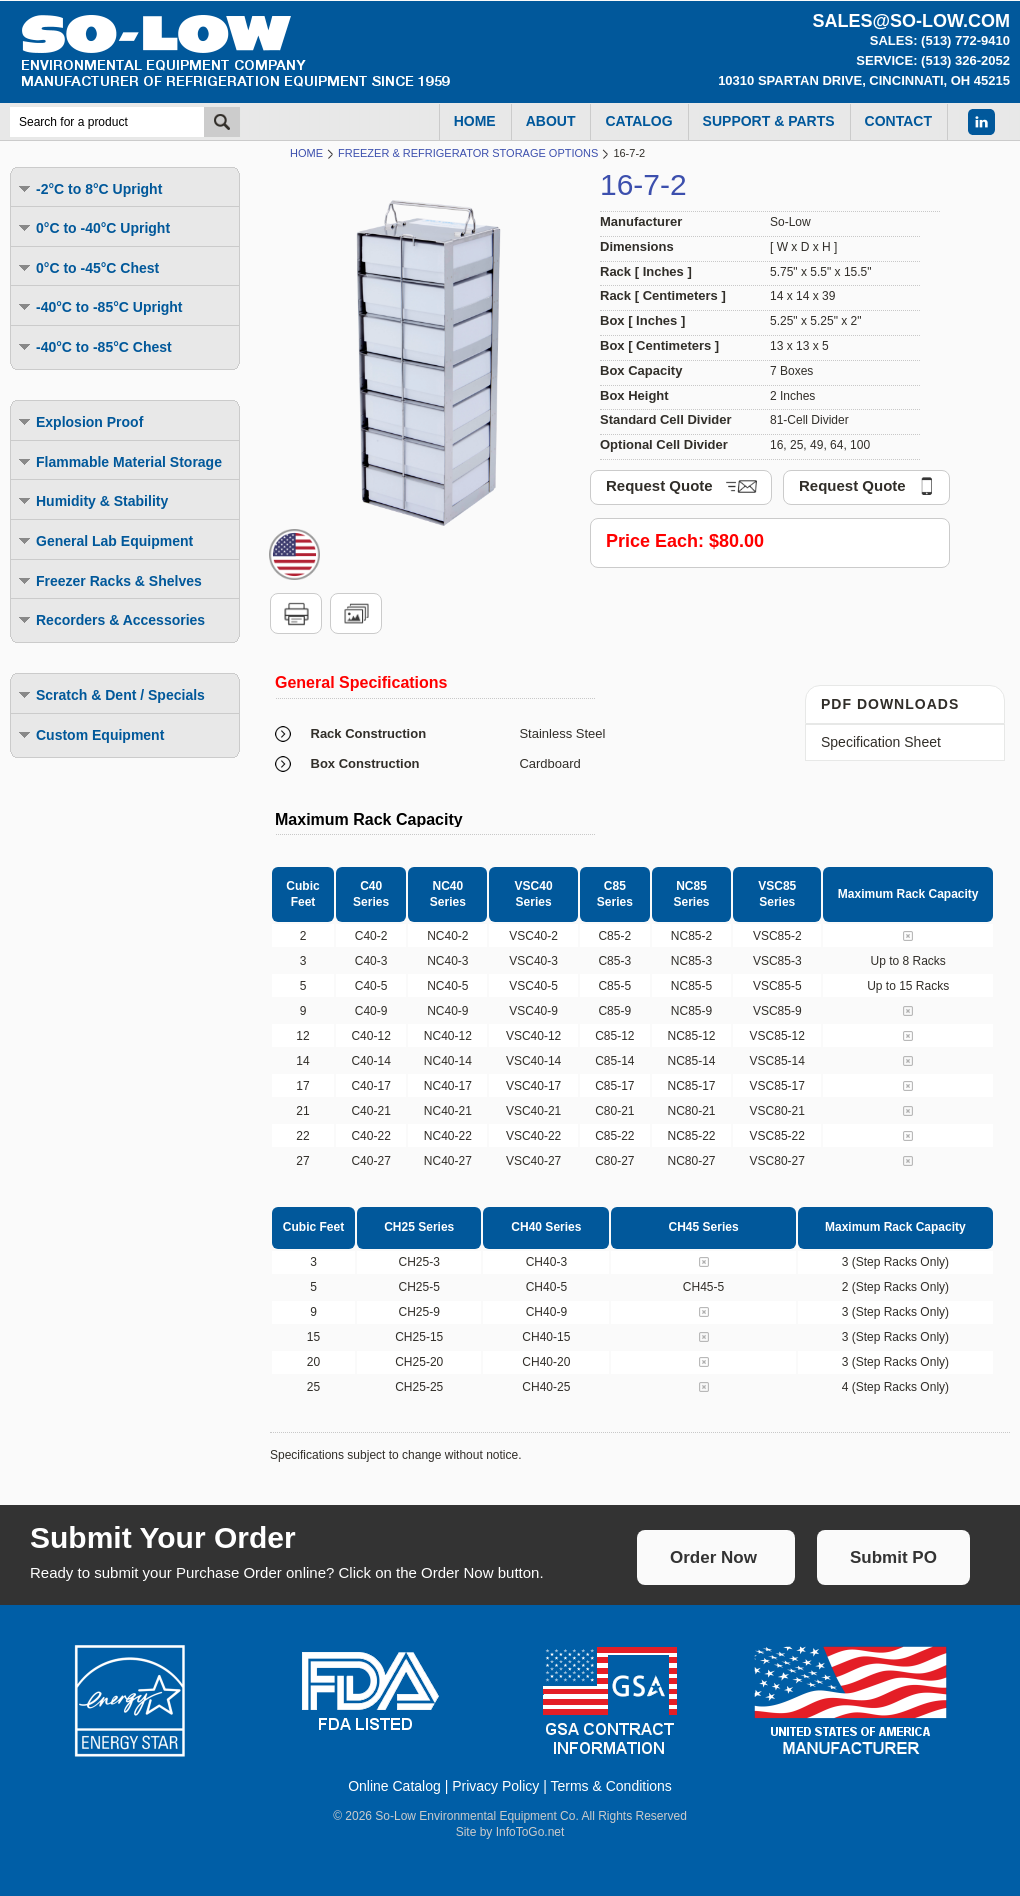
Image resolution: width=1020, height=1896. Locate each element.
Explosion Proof (79, 421)
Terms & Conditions (610, 1786)
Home (306, 153)
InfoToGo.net (530, 1832)
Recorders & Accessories (110, 619)
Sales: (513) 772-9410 (940, 40)
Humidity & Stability (92, 500)
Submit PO (893, 1557)
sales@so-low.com (911, 21)
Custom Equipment (90, 734)
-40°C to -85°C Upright (99, 306)
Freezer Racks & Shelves (109, 580)
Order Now (713, 1557)
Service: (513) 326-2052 (933, 60)
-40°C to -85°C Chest (94, 346)
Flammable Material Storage (119, 461)
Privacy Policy (495, 1786)
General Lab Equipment (104, 540)
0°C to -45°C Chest (87, 267)
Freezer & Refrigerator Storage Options (468, 153)
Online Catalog (394, 1786)
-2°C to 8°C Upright (89, 188)
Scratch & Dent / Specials (110, 694)
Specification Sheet (881, 742)
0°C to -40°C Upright (93, 227)
